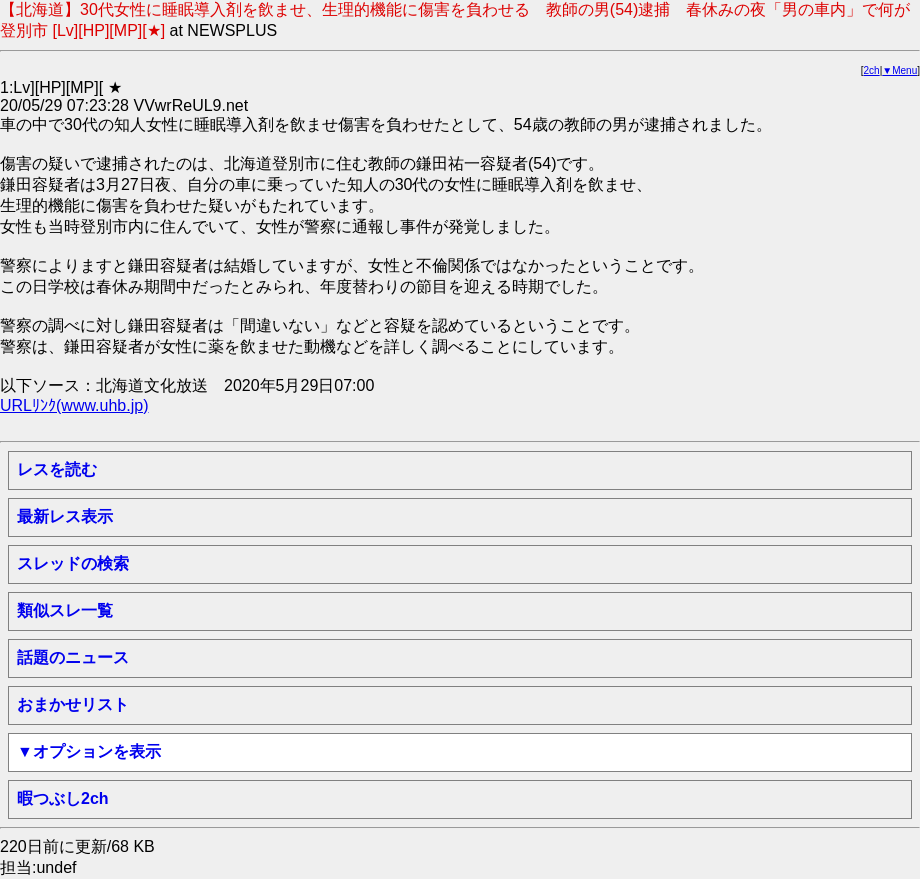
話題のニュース (73, 657)
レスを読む (57, 469)
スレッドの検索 (73, 563)
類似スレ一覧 (65, 610)
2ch (872, 70)
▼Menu (899, 70)
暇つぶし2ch (63, 798)
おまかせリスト (73, 704)
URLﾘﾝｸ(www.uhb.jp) (74, 405)
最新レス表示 (65, 516)
